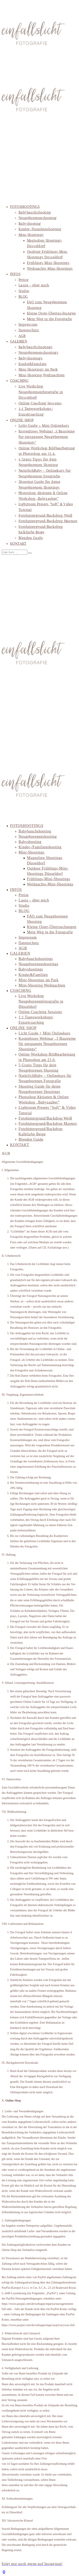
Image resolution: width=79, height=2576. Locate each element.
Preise (23, 280)
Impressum (28, 324)
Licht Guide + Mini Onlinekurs (44, 425)
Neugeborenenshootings (38, 352)
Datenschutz (29, 330)
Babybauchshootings (36, 347)
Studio (24, 291)
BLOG (23, 296)
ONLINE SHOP (21, 420)
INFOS (15, 274)
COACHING (19, 380)
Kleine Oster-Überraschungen (51, 313)
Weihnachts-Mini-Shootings (50, 268)
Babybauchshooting (35, 212)
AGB (22, 336)
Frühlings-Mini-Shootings (48, 263)
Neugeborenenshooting (38, 218)
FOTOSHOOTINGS (25, 207)
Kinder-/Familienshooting (40, 229)
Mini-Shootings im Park (38, 369)
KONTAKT (18, 543)
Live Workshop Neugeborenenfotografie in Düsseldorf (41, 392)
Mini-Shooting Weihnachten (42, 375)
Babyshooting (30, 223)
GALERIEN (18, 341)
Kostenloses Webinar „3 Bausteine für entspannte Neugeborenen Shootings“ (47, 437)
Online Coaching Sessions (40, 403)
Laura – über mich (34, 285)
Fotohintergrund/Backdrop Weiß (45, 515)
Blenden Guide (31, 538)
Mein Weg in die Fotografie (49, 319)
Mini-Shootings (31, 235)
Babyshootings (31, 358)
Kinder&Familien (33, 364)
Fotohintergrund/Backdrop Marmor (48, 521)
